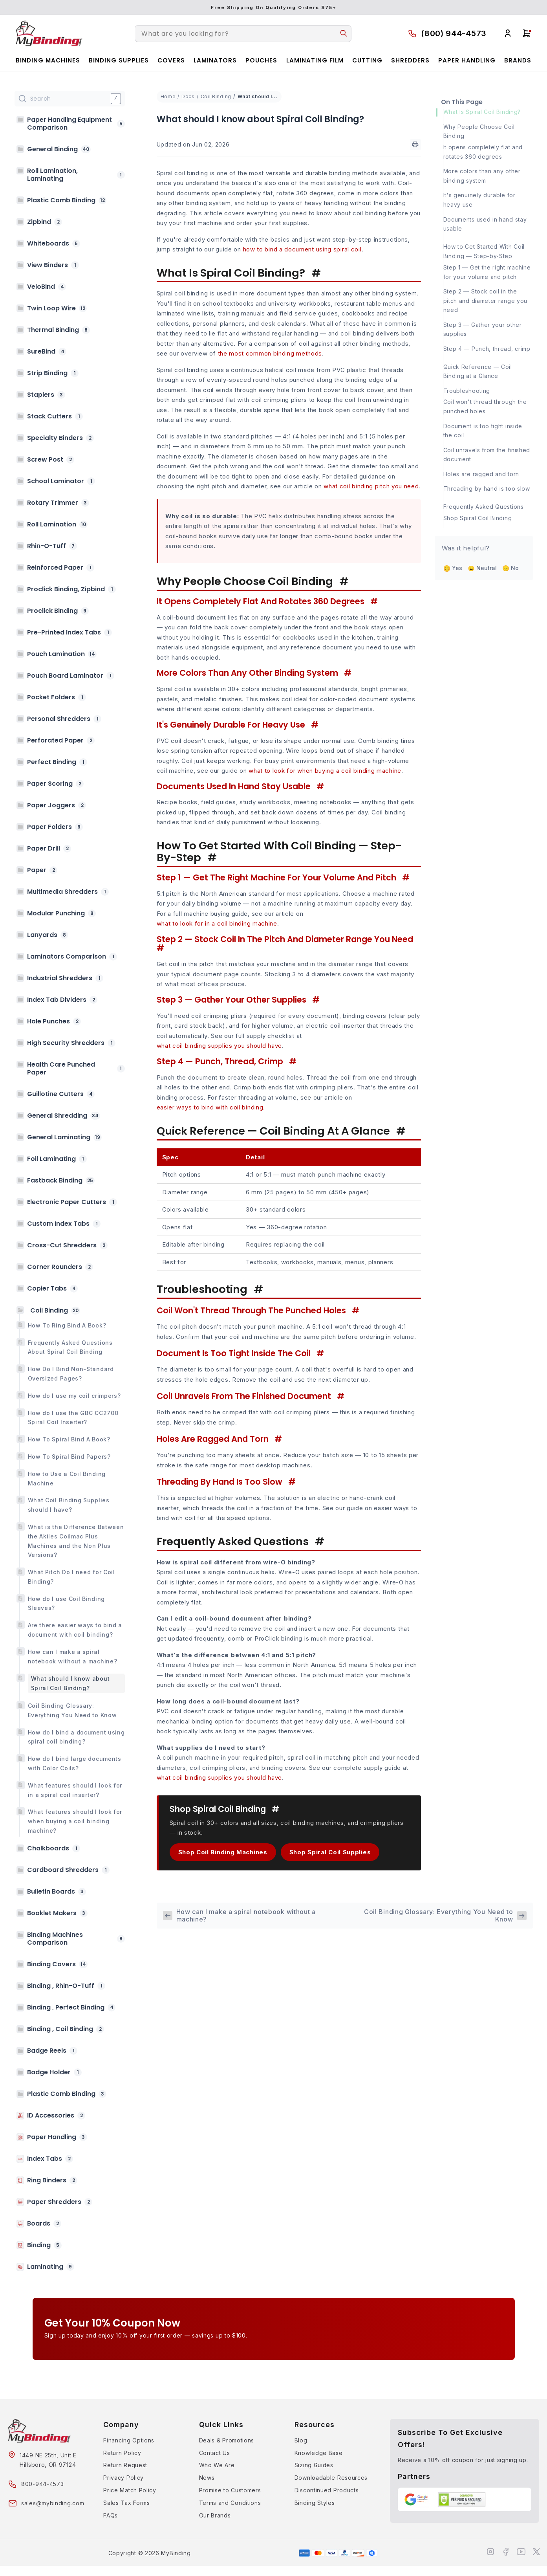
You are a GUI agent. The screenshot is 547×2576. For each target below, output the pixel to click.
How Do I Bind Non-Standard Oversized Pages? (71, 1374)
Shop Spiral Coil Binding (477, 518)
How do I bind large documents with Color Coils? (74, 1763)
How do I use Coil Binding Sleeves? (66, 1603)
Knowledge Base (319, 2452)
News (207, 2477)
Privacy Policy (123, 2477)
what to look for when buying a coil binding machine (325, 770)
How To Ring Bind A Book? (67, 1325)
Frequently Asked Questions (483, 506)
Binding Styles (315, 2502)
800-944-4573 (42, 2484)
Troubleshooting (466, 390)
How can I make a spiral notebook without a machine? (72, 1656)
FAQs (110, 2515)
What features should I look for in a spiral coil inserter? (75, 1790)
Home (168, 96)
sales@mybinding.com (52, 2503)
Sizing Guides (314, 2465)
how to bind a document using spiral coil (302, 249)
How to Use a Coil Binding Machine (67, 1478)
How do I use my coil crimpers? (74, 1395)
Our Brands (215, 2515)
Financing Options (128, 2440)
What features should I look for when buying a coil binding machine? (75, 1821)
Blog (301, 2440)
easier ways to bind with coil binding (210, 1107)
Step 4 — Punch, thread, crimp (487, 348)
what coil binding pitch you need (371, 486)
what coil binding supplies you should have (219, 1045)
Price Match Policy (129, 2490)
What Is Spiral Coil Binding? (482, 111)
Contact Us (214, 2452)
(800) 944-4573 (454, 33)
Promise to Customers (230, 2490)
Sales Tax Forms (126, 2502)
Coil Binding (216, 96)
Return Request (125, 2465)
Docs (188, 96)
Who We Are (217, 2465)
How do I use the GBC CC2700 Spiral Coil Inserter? (73, 1418)
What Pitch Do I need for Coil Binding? (71, 1577)
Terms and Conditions (230, 2502)
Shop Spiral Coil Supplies (330, 1852)
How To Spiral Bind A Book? (69, 1439)
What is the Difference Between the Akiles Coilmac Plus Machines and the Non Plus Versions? (76, 1541)
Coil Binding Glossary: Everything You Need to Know (72, 1710)
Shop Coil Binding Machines (222, 1852)
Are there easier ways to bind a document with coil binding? (75, 1630)
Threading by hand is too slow (486, 488)
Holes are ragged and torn (481, 474)
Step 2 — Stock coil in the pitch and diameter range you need (485, 301)
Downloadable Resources (331, 2477)
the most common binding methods (270, 353)
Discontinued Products (327, 2490)
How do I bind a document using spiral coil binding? (76, 1737)
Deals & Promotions (226, 2440)
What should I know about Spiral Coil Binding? (70, 1683)
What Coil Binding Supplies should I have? (69, 1505)
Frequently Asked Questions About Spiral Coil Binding (70, 1347)
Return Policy (122, 2452)
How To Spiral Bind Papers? (69, 1456)
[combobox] (243, 33)
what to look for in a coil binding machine (217, 923)
